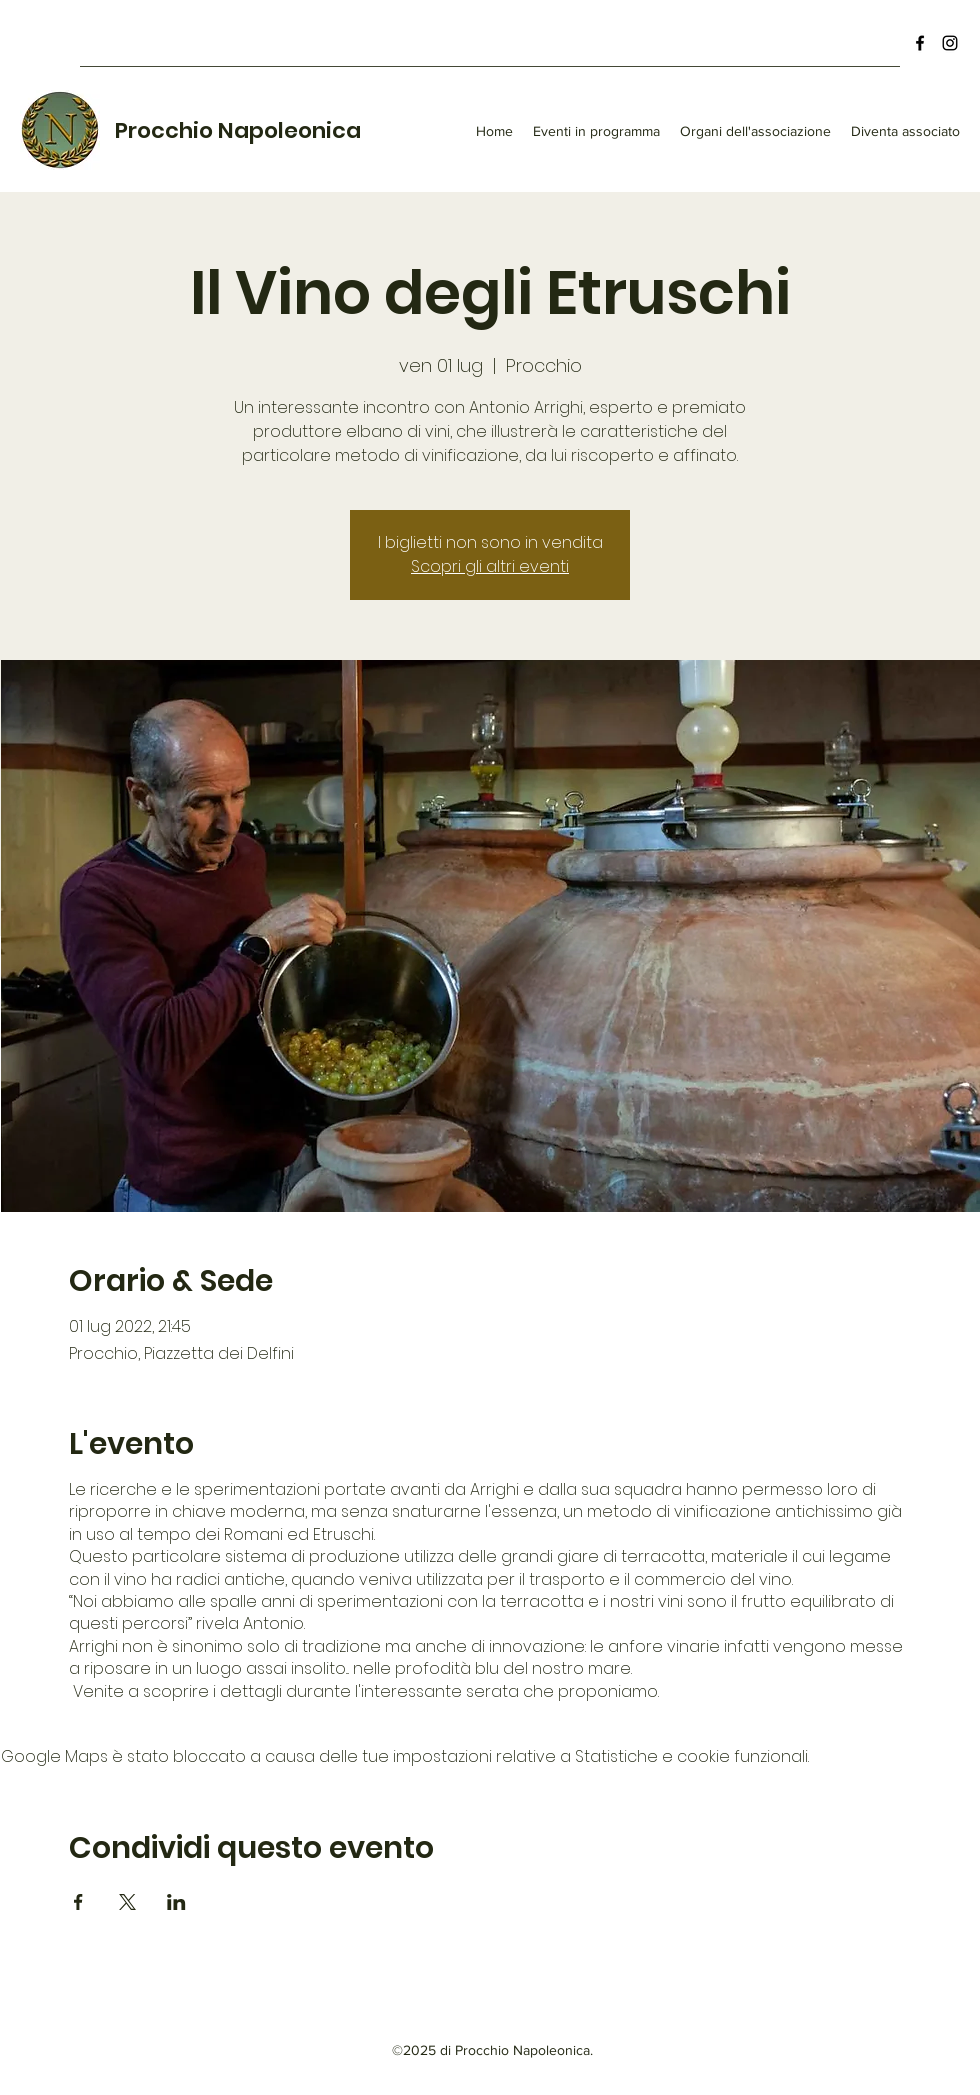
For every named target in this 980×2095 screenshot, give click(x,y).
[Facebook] (920, 43)
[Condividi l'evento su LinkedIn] (176, 1902)
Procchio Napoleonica (238, 130)
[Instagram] (950, 43)
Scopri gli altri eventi (490, 566)
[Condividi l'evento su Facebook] (78, 1902)
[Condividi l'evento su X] (127, 1902)
